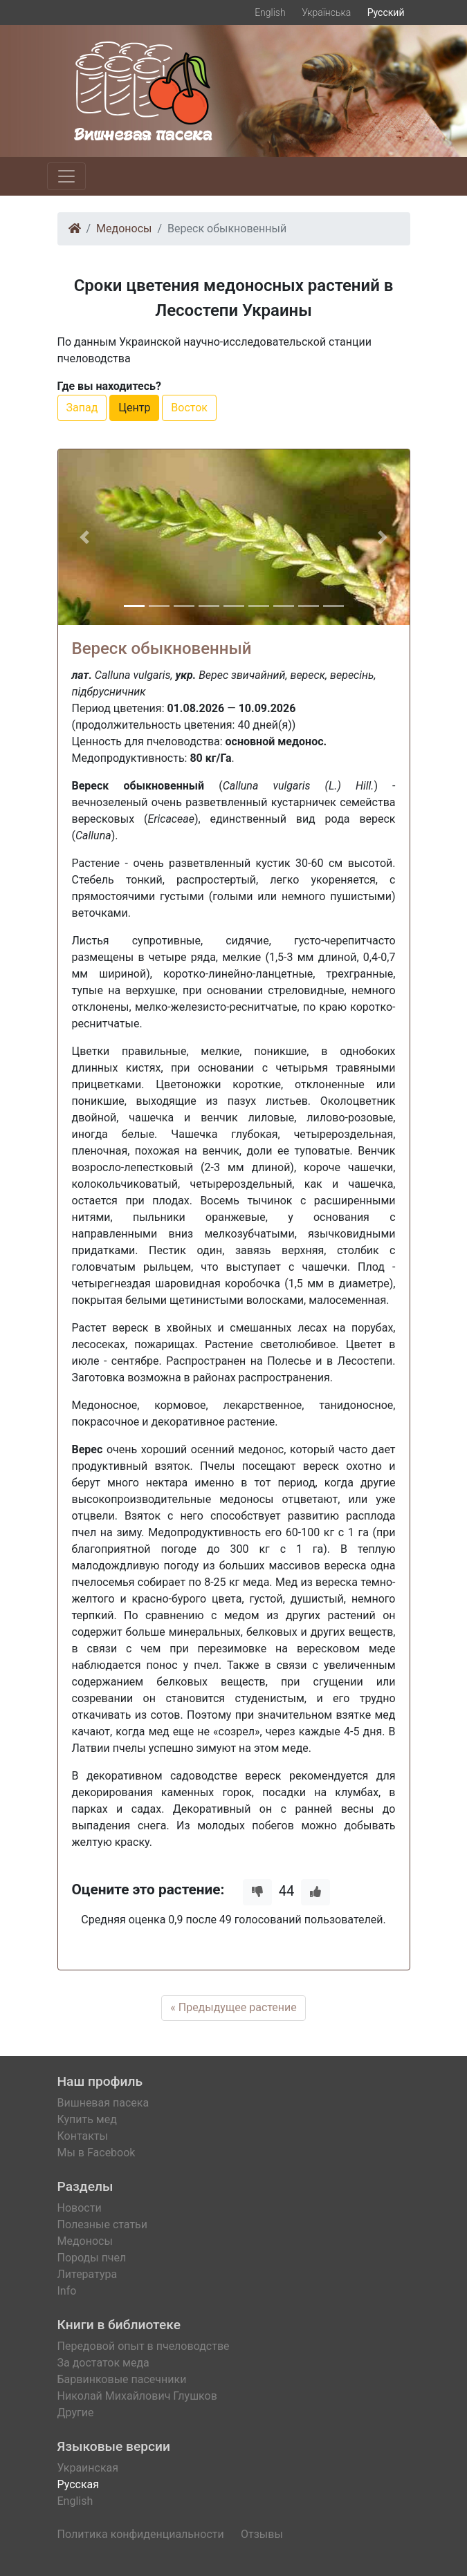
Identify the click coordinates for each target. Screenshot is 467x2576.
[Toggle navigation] (66, 176)
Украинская (88, 2467)
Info (67, 2290)
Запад (82, 407)
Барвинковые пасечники (122, 2379)
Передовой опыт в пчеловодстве (143, 2346)
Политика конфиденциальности (140, 2534)
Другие (75, 2412)
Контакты (82, 2136)
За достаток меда (103, 2362)
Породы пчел (92, 2257)
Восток (189, 407)
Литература (87, 2274)
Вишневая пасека (103, 2102)
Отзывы (262, 2534)
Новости (79, 2207)
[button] (84, 537)
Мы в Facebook (96, 2152)
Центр (134, 407)
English (270, 12)
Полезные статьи (102, 2224)
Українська (326, 12)
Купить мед (87, 2119)
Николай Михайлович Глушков (137, 2395)
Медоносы (124, 228)
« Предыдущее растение (233, 2007)
